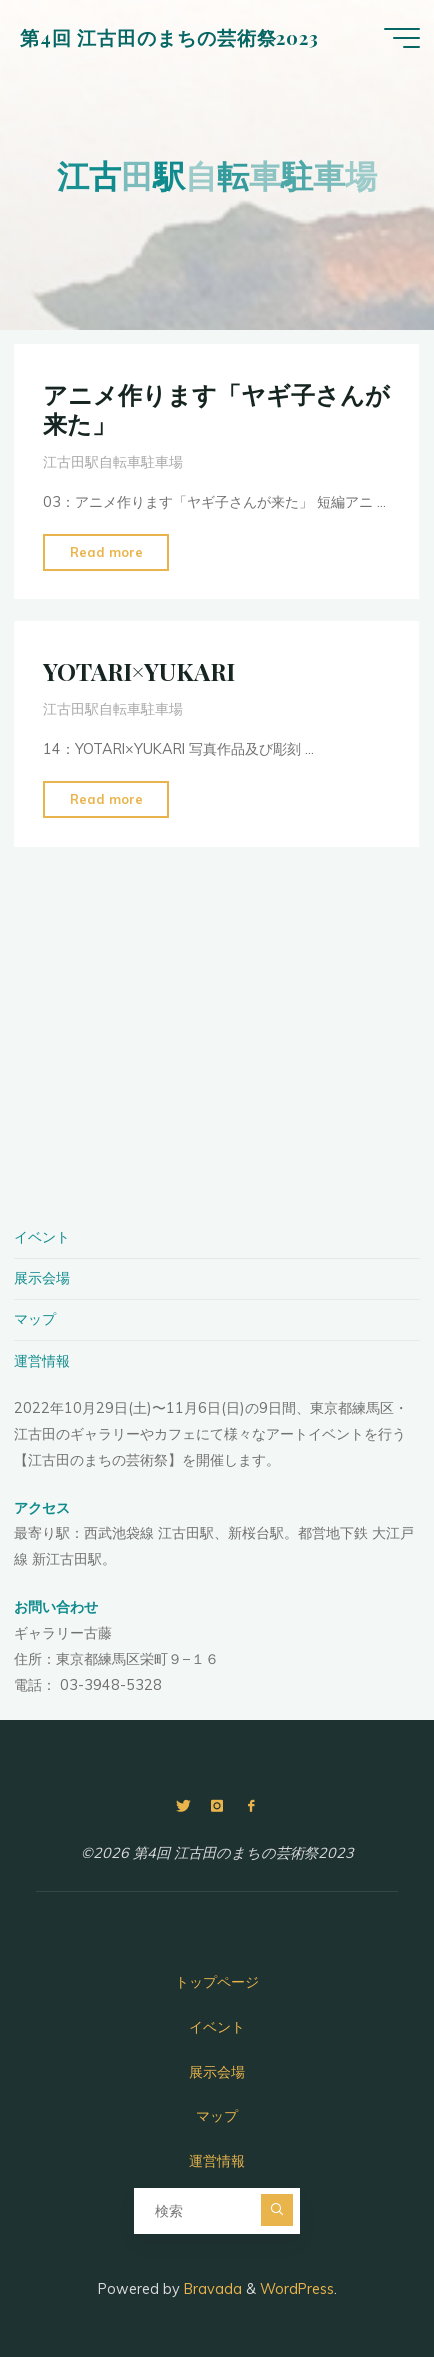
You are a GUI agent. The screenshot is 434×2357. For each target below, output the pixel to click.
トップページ (217, 1982)
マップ (35, 1319)
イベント (42, 1237)
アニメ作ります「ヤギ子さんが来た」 (216, 408)
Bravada (211, 2289)
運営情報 (42, 1361)
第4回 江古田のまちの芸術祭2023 (169, 37)
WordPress (297, 2289)
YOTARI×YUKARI (139, 671)
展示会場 (42, 1278)
